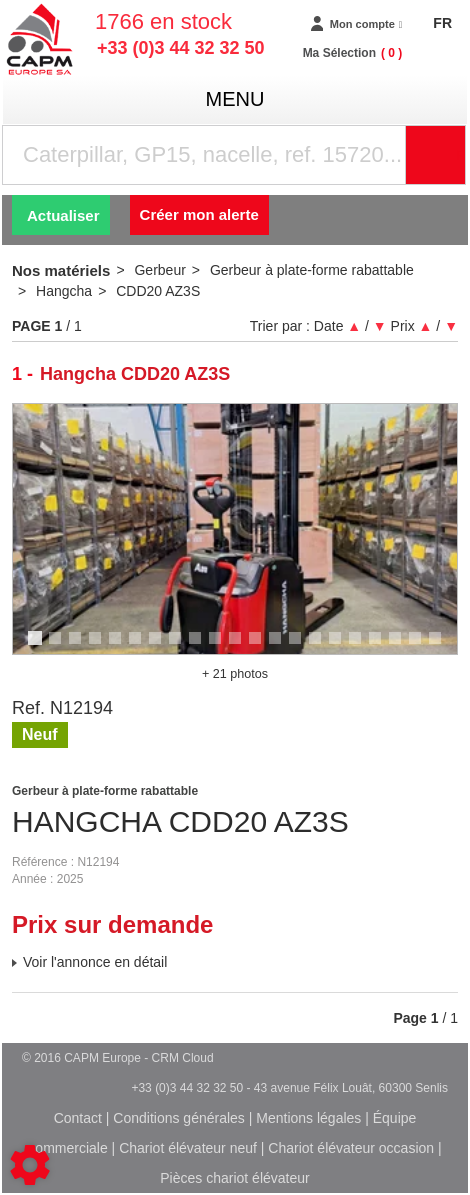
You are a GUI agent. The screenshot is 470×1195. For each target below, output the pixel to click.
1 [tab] (38, 647)
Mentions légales (308, 1118)
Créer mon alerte (199, 214)
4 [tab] (98, 647)
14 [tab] (302, 647)
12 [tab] (262, 647)
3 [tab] (78, 647)
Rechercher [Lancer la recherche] (461, 155)
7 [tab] (158, 647)
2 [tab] (58, 647)
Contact (78, 1118)
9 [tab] (198, 647)
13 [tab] (282, 647)
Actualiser (63, 215)
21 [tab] (442, 647)
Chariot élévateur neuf (188, 1148)
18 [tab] (382, 647)
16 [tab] (342, 647)
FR (442, 23)
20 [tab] (422, 647)
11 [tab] (242, 647)
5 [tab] (118, 647)
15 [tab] (322, 647)
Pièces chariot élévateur (234, 1178)
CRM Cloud (183, 1058)
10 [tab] (222, 647)
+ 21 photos (235, 674)
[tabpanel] (235, 529)
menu (235, 99)
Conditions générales (179, 1118)
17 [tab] (362, 647)
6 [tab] (138, 647)
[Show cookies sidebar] (30, 1165)
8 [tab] (178, 647)
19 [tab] (402, 647)
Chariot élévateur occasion (351, 1148)
